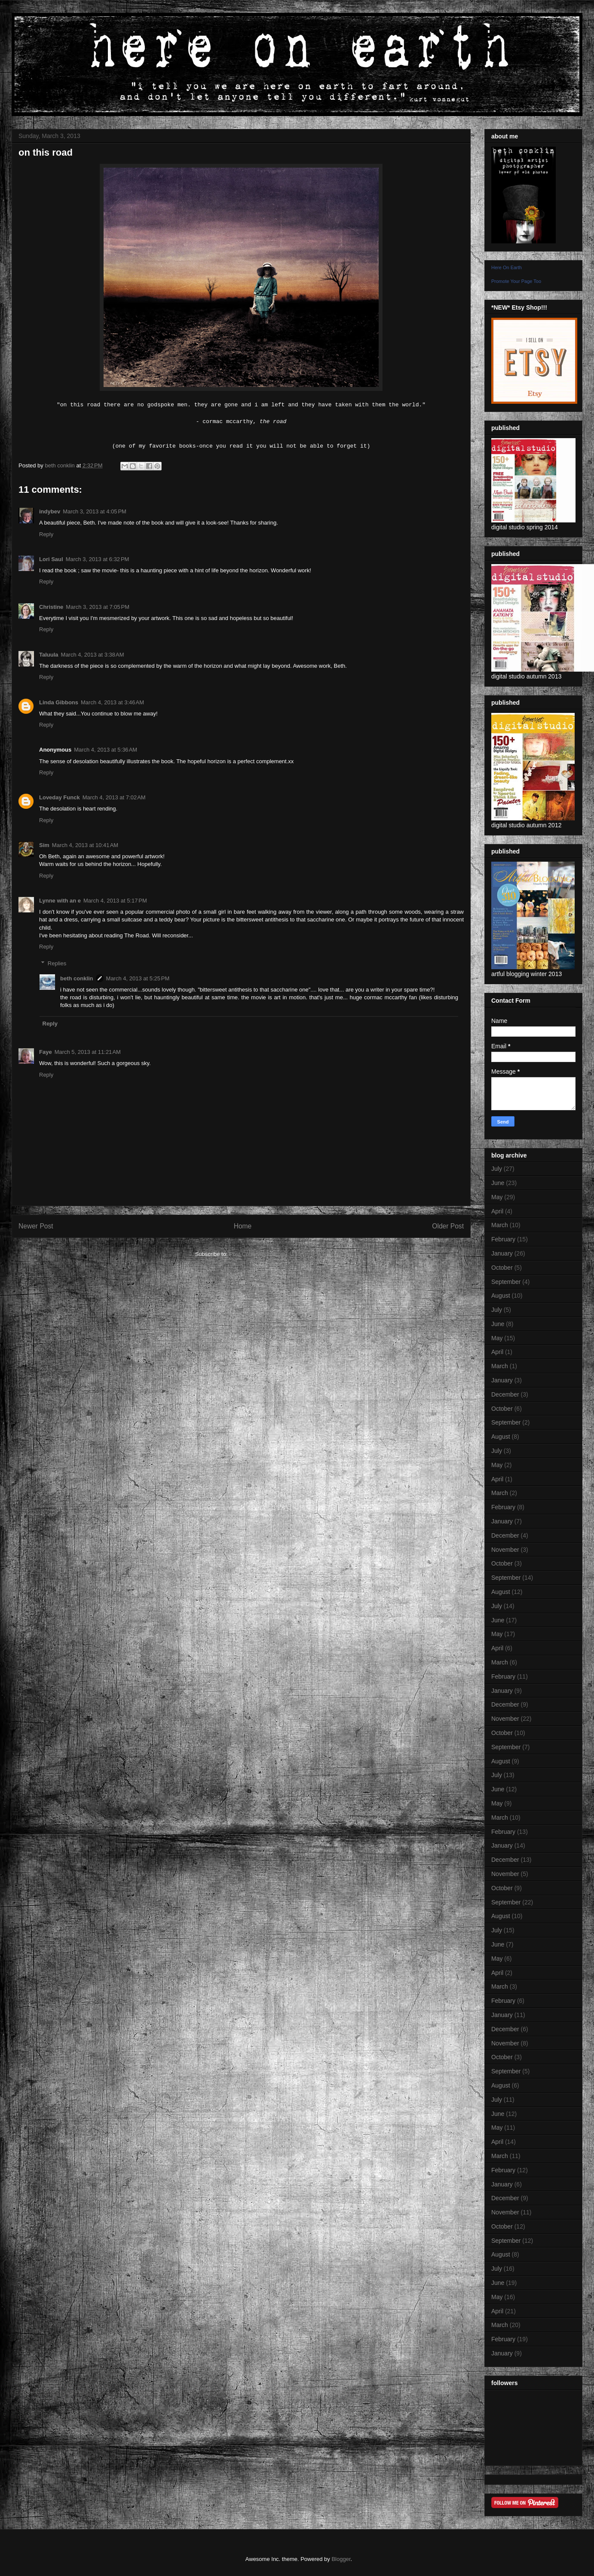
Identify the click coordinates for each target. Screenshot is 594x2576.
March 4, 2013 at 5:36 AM (105, 749)
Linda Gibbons (58, 702)
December (505, 1394)
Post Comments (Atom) (258, 1254)
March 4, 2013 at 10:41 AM (85, 845)
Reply (46, 534)
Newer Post (35, 1226)
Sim (44, 845)
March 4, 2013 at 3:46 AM (112, 702)
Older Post (448, 1226)
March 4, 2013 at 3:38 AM (92, 654)
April (497, 1211)
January (502, 1253)
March (499, 1225)
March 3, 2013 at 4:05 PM (94, 511)
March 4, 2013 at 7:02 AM (114, 797)
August (500, 1295)
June (497, 1182)
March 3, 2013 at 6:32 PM (97, 559)
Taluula (48, 654)
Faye (45, 1052)
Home (243, 1226)
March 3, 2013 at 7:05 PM (97, 607)
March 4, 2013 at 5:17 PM (115, 900)
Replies (57, 963)
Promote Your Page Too (516, 281)
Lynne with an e (60, 900)
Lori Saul (51, 559)
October (502, 1267)
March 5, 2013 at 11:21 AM (88, 1052)
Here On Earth (506, 267)
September (506, 1281)
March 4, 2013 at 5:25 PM (138, 978)
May (496, 1197)
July (496, 1168)
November (505, 1549)
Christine (51, 607)
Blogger (340, 2559)
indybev (49, 511)
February (503, 1239)
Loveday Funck (59, 797)
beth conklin (76, 978)
